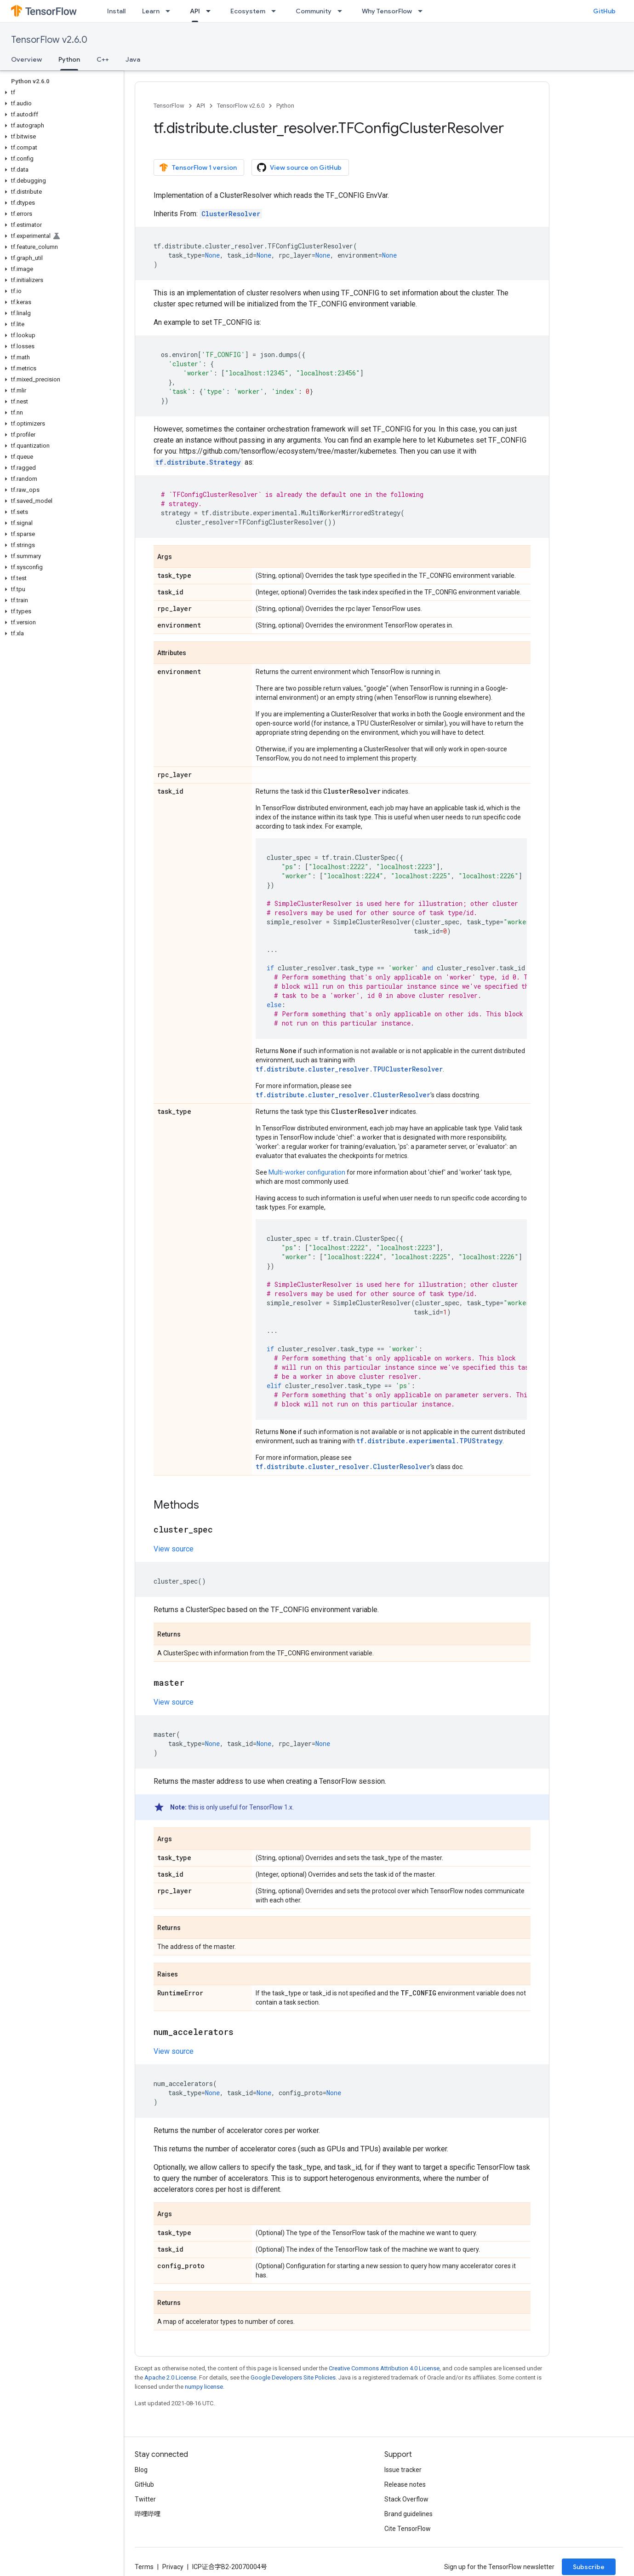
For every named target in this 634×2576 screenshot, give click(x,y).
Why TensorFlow (387, 11)
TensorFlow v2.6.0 (49, 40)
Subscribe (589, 2567)
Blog (141, 2469)
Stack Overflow (406, 2499)
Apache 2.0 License (170, 2377)
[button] (60, 92)
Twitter (145, 2499)
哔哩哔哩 (147, 2514)
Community (313, 11)
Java (133, 59)
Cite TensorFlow (407, 2528)
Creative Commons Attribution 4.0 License (384, 2368)
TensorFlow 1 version (198, 167)
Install (116, 11)
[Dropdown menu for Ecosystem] (276, 11)
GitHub (604, 11)
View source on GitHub (299, 167)
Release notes (405, 2484)
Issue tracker (403, 2469)
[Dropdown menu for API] (211, 11)
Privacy (172, 2566)
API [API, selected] (195, 11)
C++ (103, 59)
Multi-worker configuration (306, 1172)
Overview (26, 59)
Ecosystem (247, 11)
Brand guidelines (408, 2514)
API (200, 105)
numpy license (204, 2386)
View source (174, 1548)
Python (285, 105)
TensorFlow (169, 105)
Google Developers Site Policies (293, 2377)
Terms (144, 2566)
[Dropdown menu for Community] (342, 11)
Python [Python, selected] (69, 59)
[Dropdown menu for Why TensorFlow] (423, 11)
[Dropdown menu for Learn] (171, 11)
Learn (151, 11)
